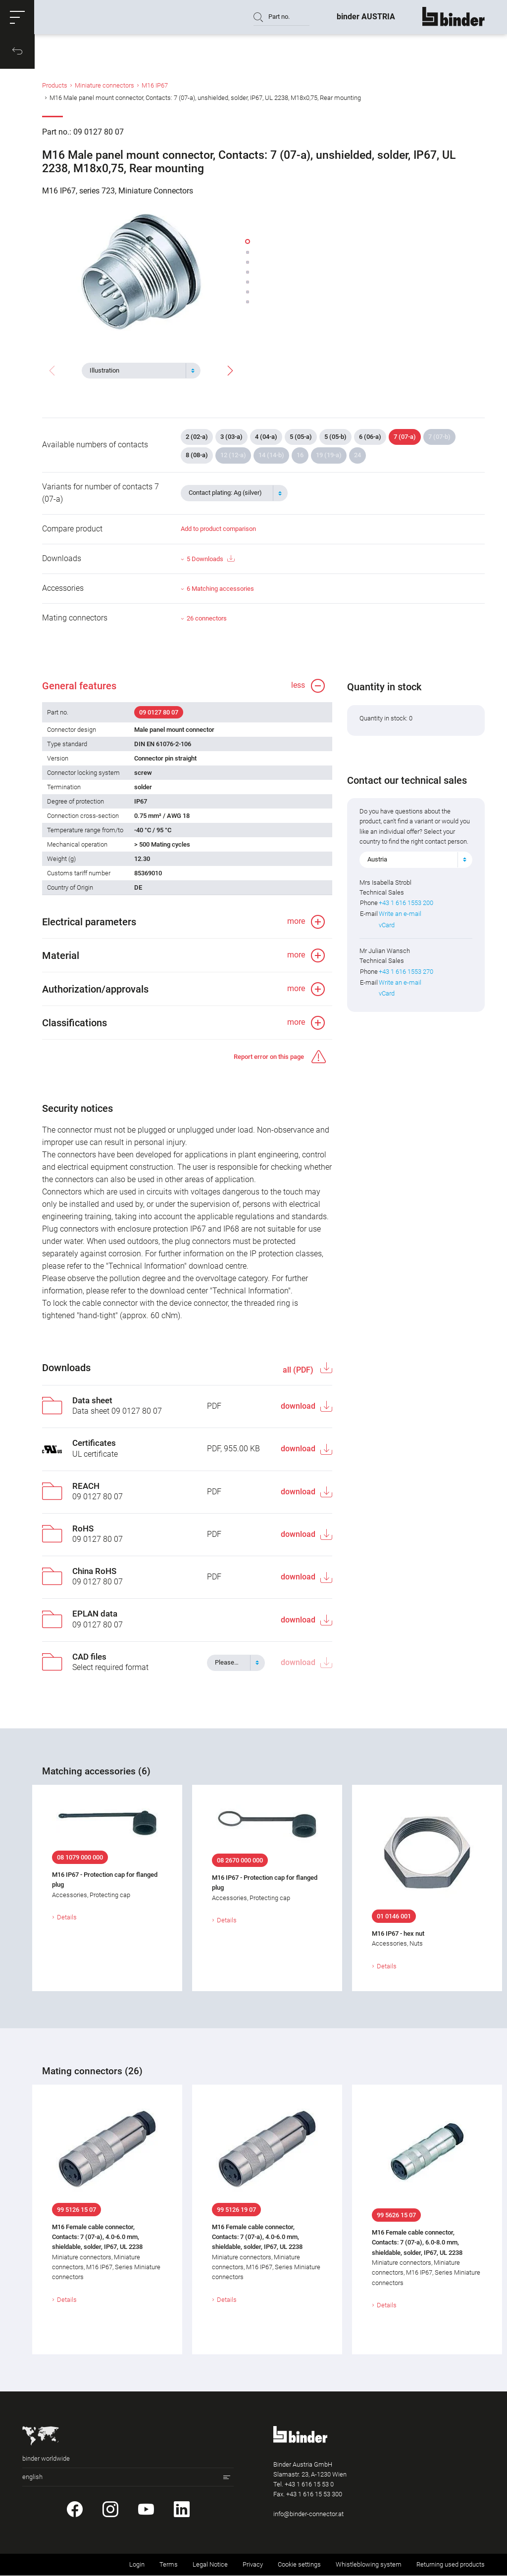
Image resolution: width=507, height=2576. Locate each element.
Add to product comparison (218, 528)
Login (137, 2565)
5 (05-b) (335, 436)
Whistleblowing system (369, 2565)
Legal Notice (210, 2565)
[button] (17, 17)
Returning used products (450, 2565)
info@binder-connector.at (308, 2514)
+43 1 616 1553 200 (406, 903)
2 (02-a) (197, 436)
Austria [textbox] (377, 859)
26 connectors (207, 618)
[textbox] (137, 371)
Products (54, 86)
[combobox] (141, 371)
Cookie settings (299, 2565)
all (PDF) (299, 1370)
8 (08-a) (197, 455)
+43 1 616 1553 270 (406, 971)
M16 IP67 (155, 86)
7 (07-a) (405, 436)
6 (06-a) (370, 436)
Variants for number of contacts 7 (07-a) (100, 493)
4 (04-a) (266, 436)
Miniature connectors (104, 86)
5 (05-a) (301, 436)
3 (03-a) (231, 436)
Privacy (253, 2565)
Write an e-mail (400, 914)
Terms (168, 2565)
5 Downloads (210, 559)
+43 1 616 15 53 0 (309, 2484)
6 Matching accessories (220, 588)
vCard (387, 925)
